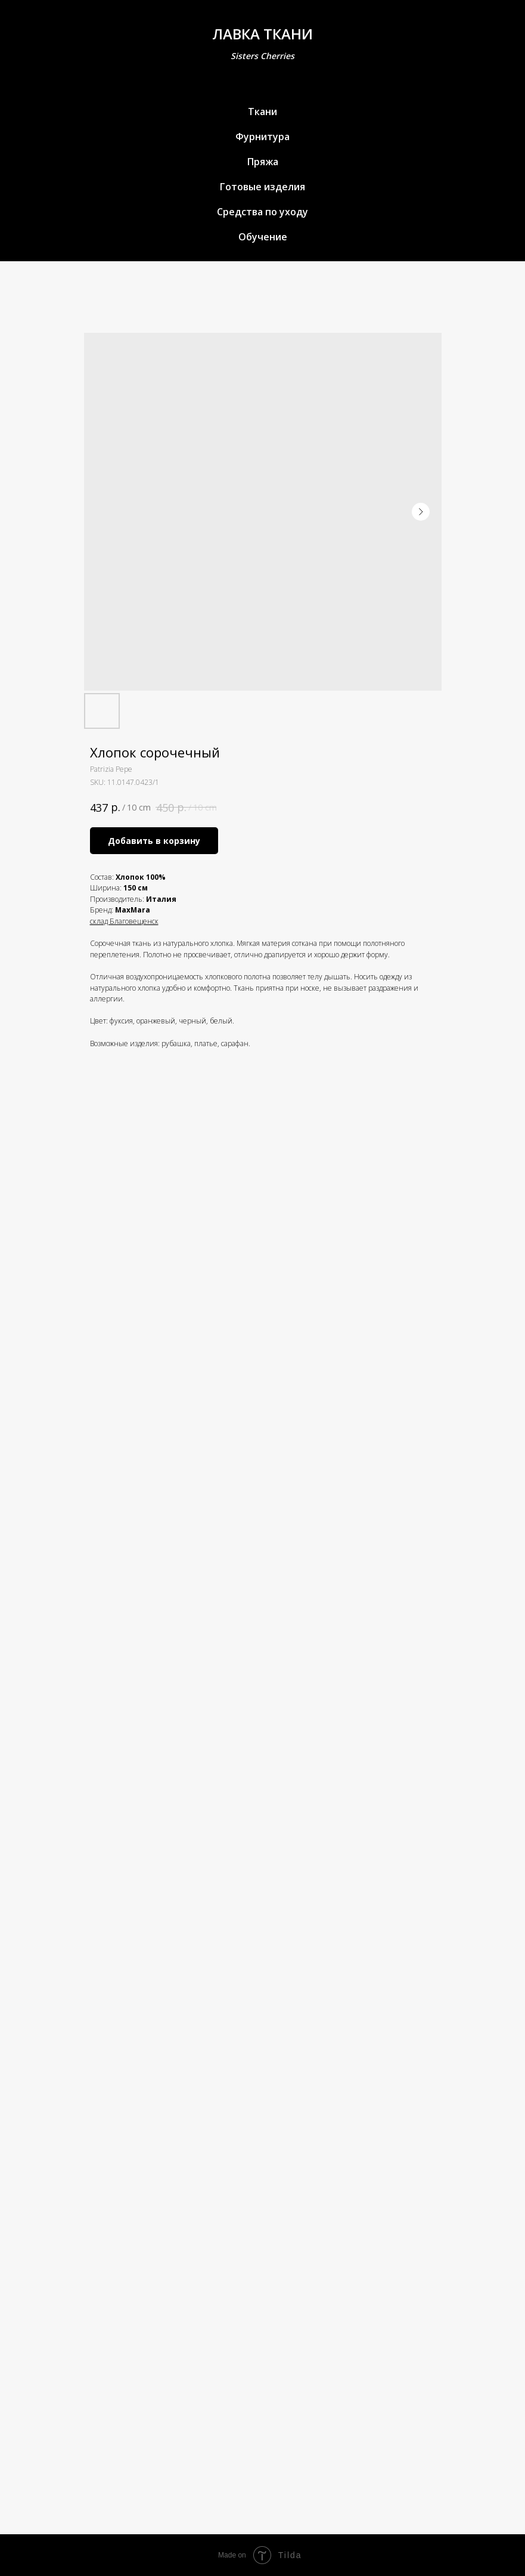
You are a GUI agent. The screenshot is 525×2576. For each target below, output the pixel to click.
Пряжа (262, 161)
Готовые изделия (262, 186)
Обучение (262, 236)
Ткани (262, 111)
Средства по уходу (262, 211)
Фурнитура (262, 136)
